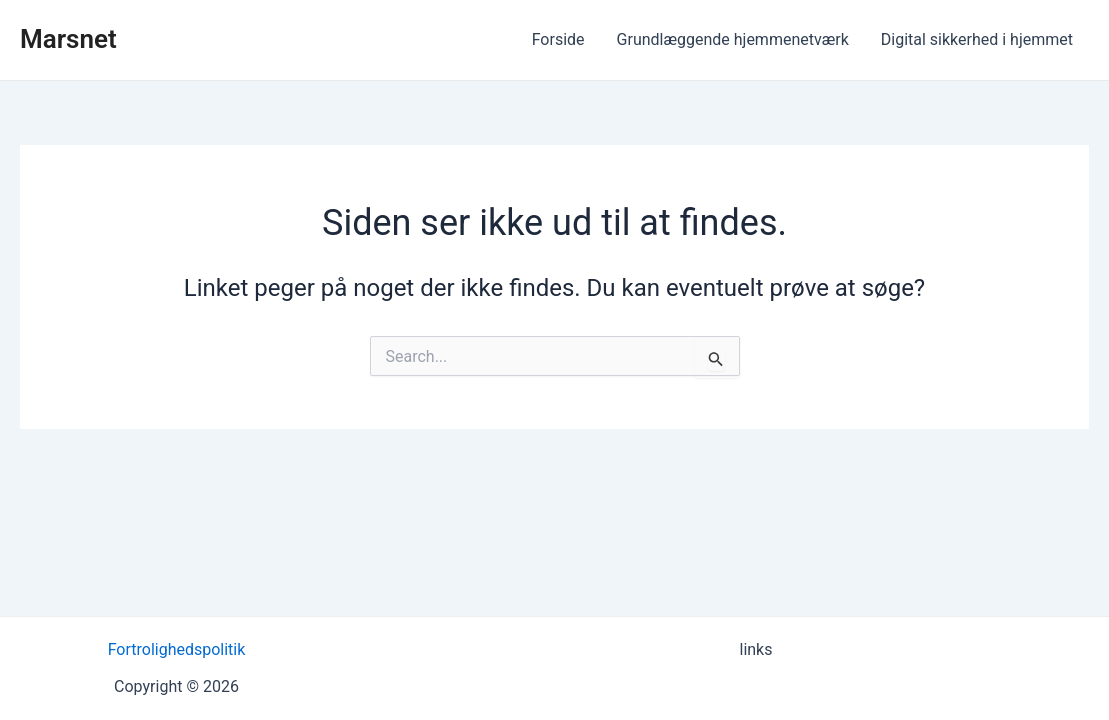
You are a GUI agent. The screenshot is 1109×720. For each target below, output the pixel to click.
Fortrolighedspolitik (177, 649)
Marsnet (68, 39)
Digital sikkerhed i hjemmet (977, 39)
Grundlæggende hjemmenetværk (733, 39)
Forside (558, 39)
